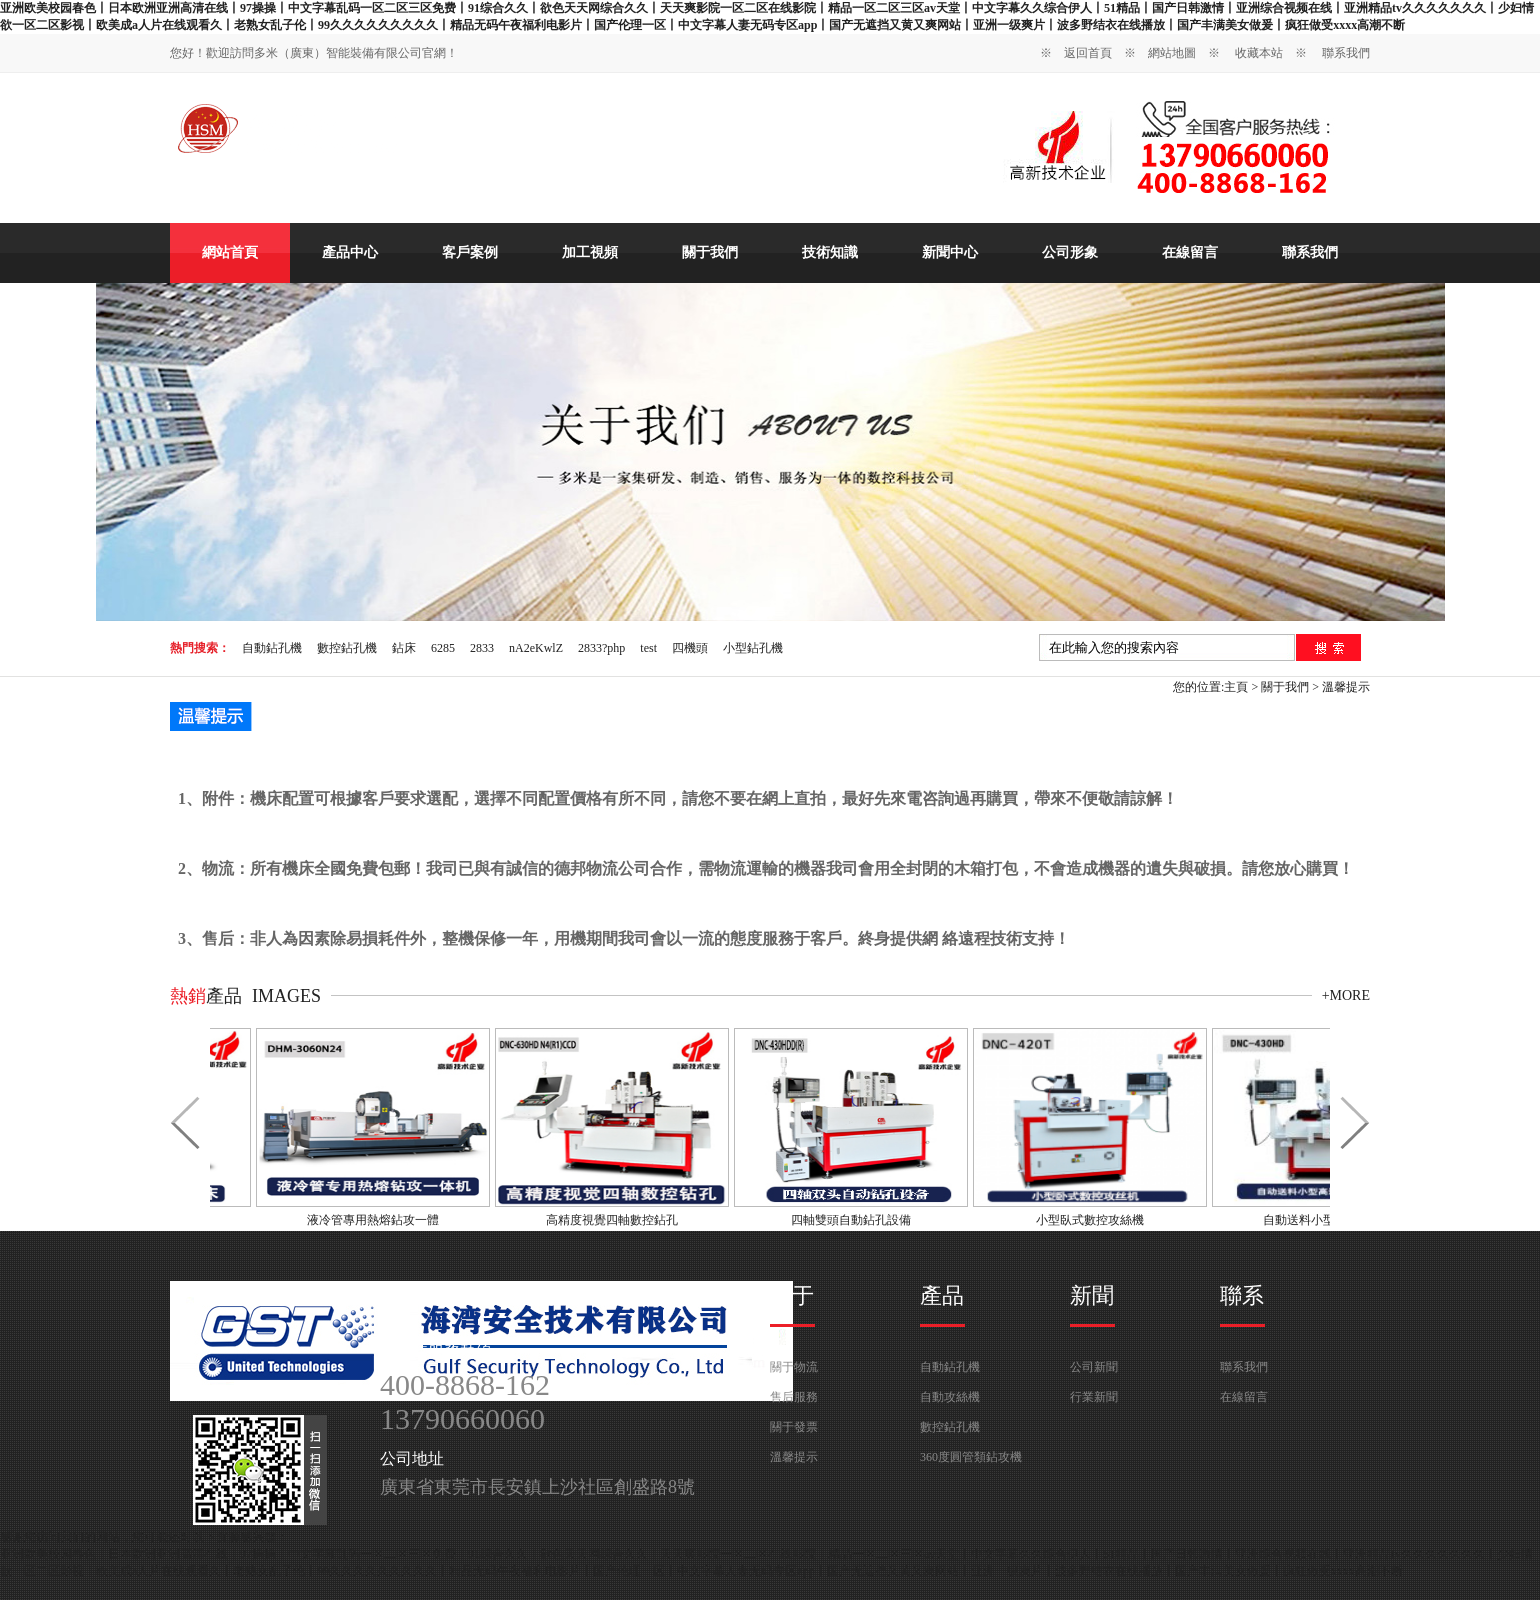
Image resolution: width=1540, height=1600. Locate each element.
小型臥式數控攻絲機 (1094, 1220)
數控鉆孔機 (347, 648)
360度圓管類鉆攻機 (971, 1457)
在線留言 (1190, 252)
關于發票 (794, 1427)
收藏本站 (1259, 53)
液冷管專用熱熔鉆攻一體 (377, 1220)
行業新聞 (1094, 1397)
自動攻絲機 (950, 1397)
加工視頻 (590, 252)
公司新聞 (1094, 1367)
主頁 (1236, 687)
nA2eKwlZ (536, 648)
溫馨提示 (1346, 687)
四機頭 (690, 648)
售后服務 (794, 1397)
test (648, 648)
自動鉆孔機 (272, 648)
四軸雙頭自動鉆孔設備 (855, 1220)
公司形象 (1070, 252)
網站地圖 (1172, 53)
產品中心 (350, 252)
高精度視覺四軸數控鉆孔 (616, 1220)
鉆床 (404, 648)
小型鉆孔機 (753, 648)
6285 (443, 648)
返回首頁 (1088, 53)
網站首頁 (230, 252)
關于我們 (710, 252)
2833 (482, 648)
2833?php (601, 648)
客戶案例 (470, 252)
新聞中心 (950, 252)
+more (1346, 995)
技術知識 (830, 252)
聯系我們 (1346, 53)
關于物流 (794, 1367)
